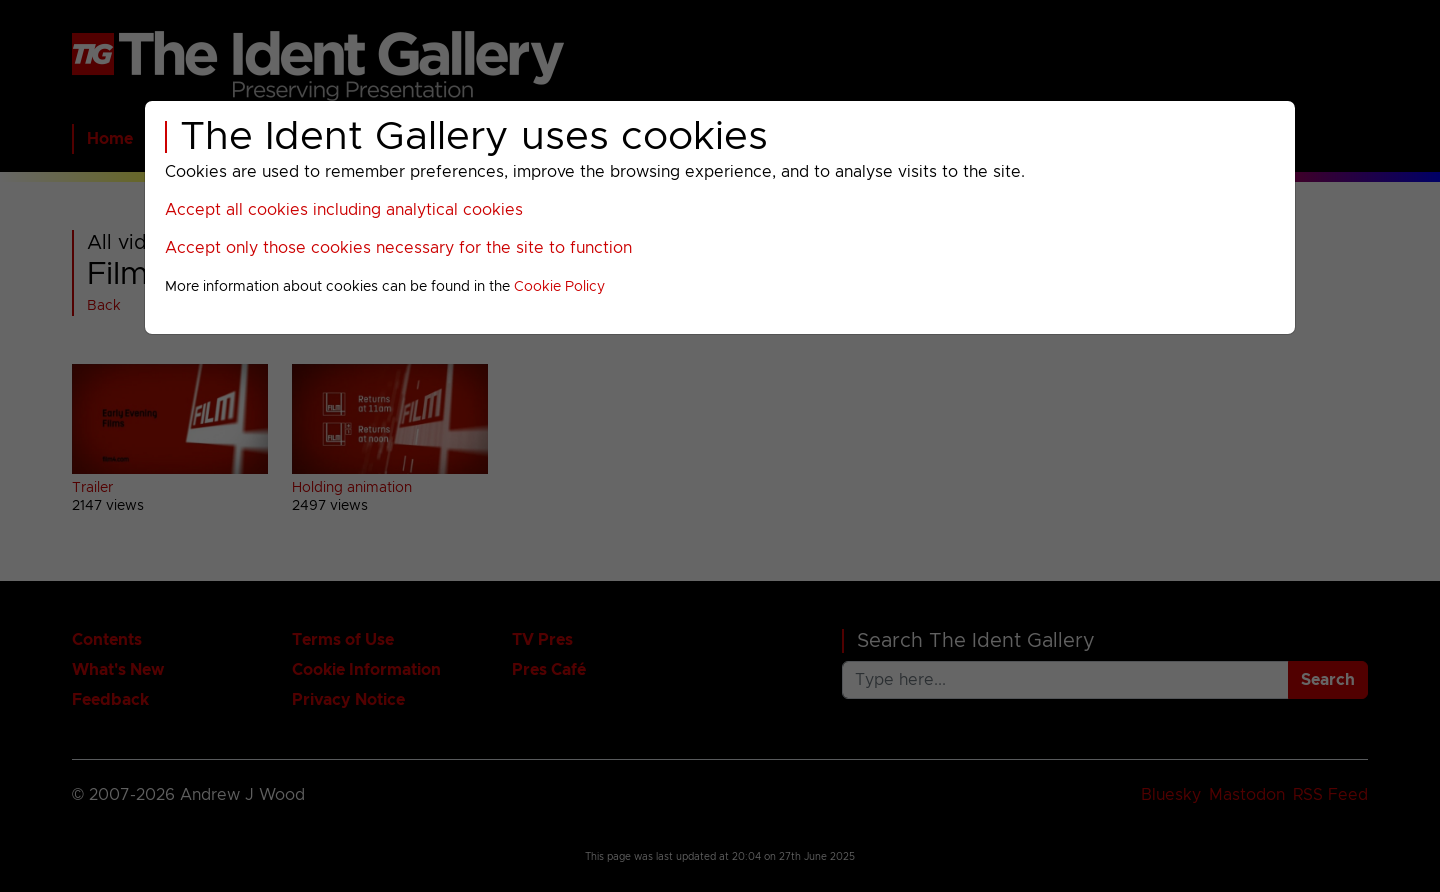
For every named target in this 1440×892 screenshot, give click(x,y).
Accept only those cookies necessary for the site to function (398, 248)
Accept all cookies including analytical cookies (344, 210)
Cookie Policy (559, 287)
